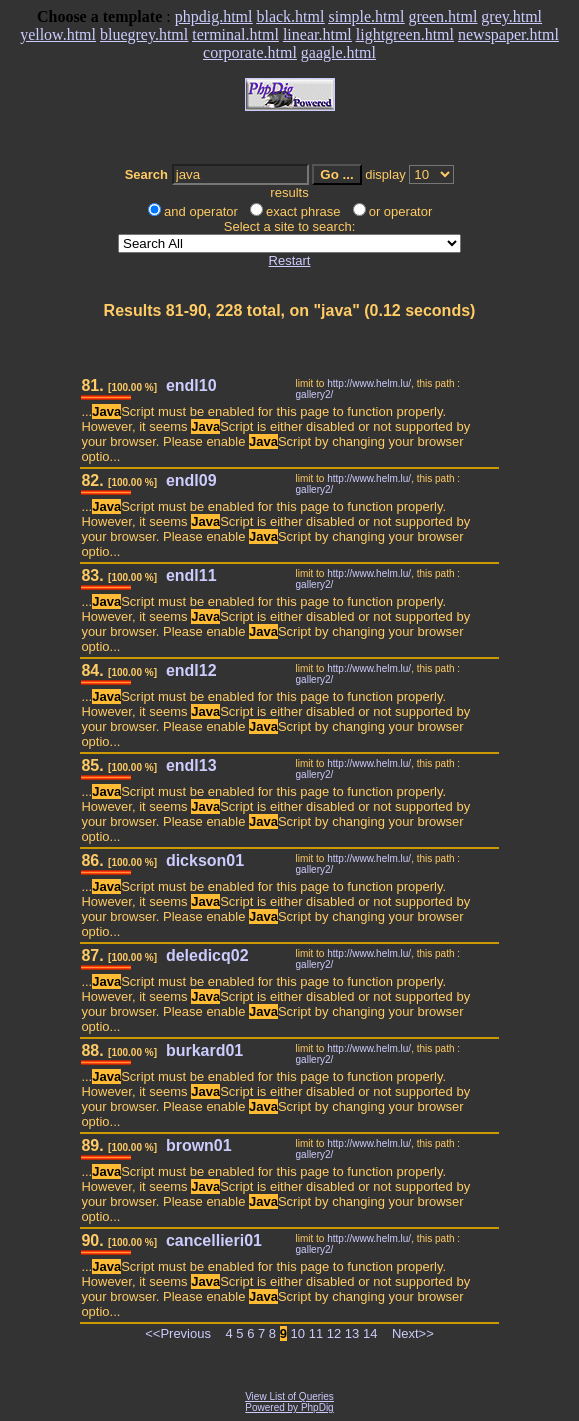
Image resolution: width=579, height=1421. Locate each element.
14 (370, 1333)
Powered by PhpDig (289, 1407)
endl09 (191, 480)
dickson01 (205, 860)
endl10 (191, 385)
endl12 (191, 670)
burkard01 (204, 1050)
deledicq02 (207, 955)
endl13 (191, 765)
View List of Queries (289, 1396)
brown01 (199, 1145)
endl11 (191, 575)
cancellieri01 (214, 1240)
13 (352, 1333)
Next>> (413, 1333)
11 (316, 1333)
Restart (290, 260)
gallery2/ (315, 394)
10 (298, 1333)
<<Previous (178, 1333)
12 (334, 1333)
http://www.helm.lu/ (369, 383)
